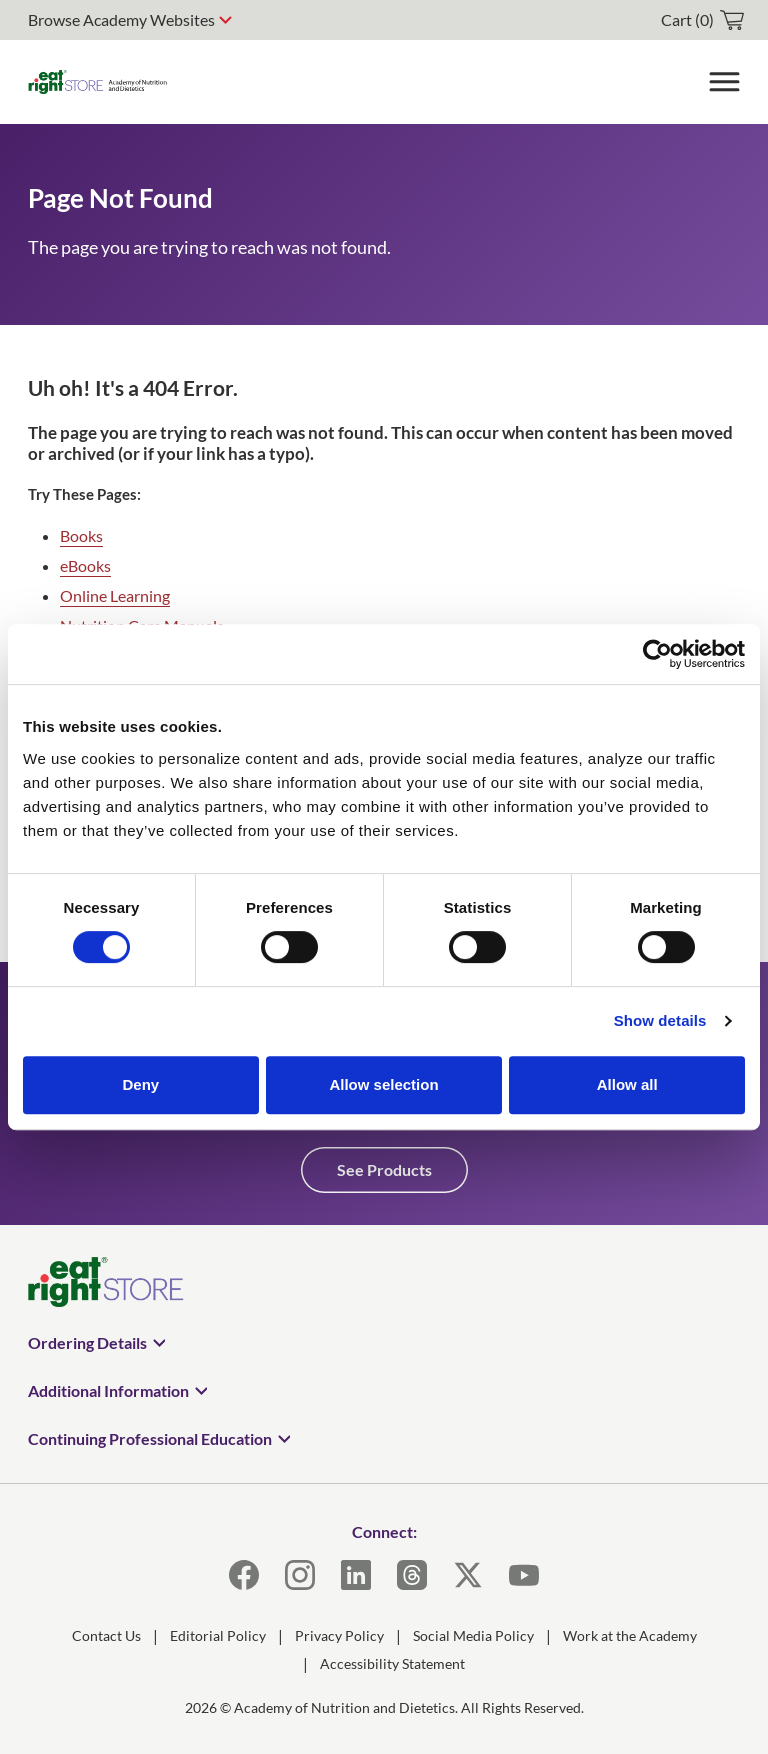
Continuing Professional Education (150, 1438)
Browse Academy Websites (121, 19)
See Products (384, 1169)
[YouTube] (524, 1575)
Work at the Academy (630, 1635)
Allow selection (383, 1084)
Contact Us (106, 1635)
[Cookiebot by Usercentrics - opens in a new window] (657, 654)
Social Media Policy (473, 1635)
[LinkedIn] (356, 1575)
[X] (468, 1575)
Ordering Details (87, 1342)
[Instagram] (300, 1575)
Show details (660, 1020)
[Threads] (412, 1575)
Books (81, 535)
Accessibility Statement (392, 1663)
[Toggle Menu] (724, 82)
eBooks (85, 565)
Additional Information (108, 1390)
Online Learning (115, 595)
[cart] (702, 20)
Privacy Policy (339, 1635)
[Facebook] (244, 1575)
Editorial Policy (218, 1635)
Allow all (627, 1084)
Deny (140, 1084)
